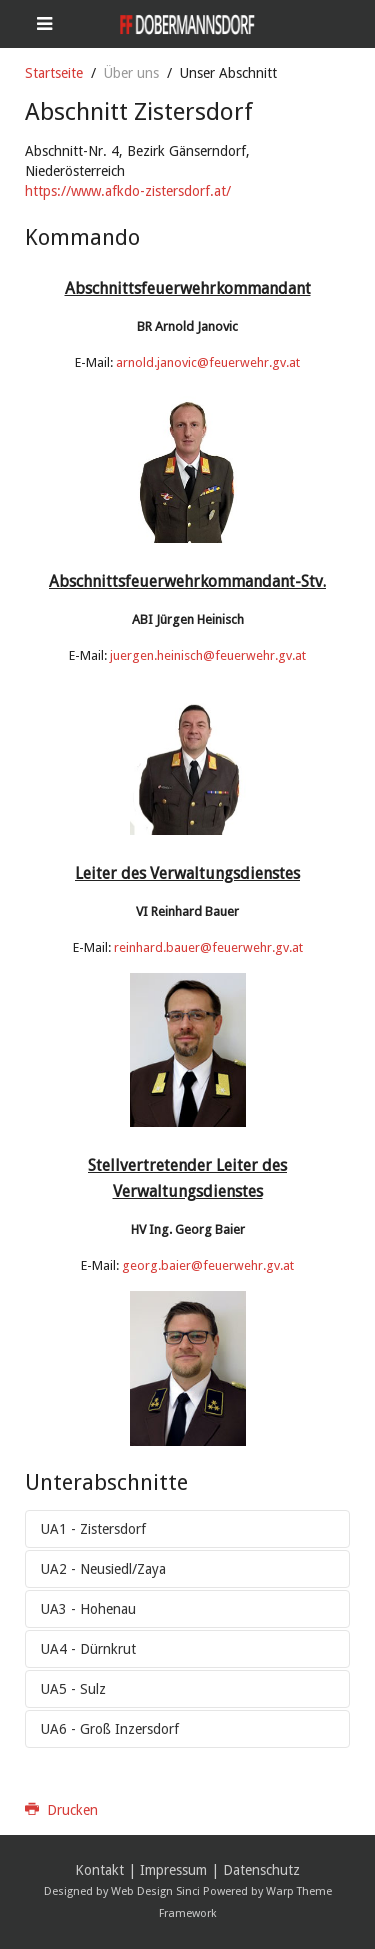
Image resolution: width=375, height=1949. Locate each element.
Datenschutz (261, 1870)
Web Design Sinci (155, 1891)
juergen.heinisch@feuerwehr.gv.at (208, 655)
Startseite (54, 73)
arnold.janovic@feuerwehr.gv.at (208, 362)
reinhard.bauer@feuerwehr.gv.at (208, 947)
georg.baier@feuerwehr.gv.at (208, 1265)
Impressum (173, 1870)
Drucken (61, 1810)
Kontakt (99, 1870)
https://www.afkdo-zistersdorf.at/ (128, 191)
